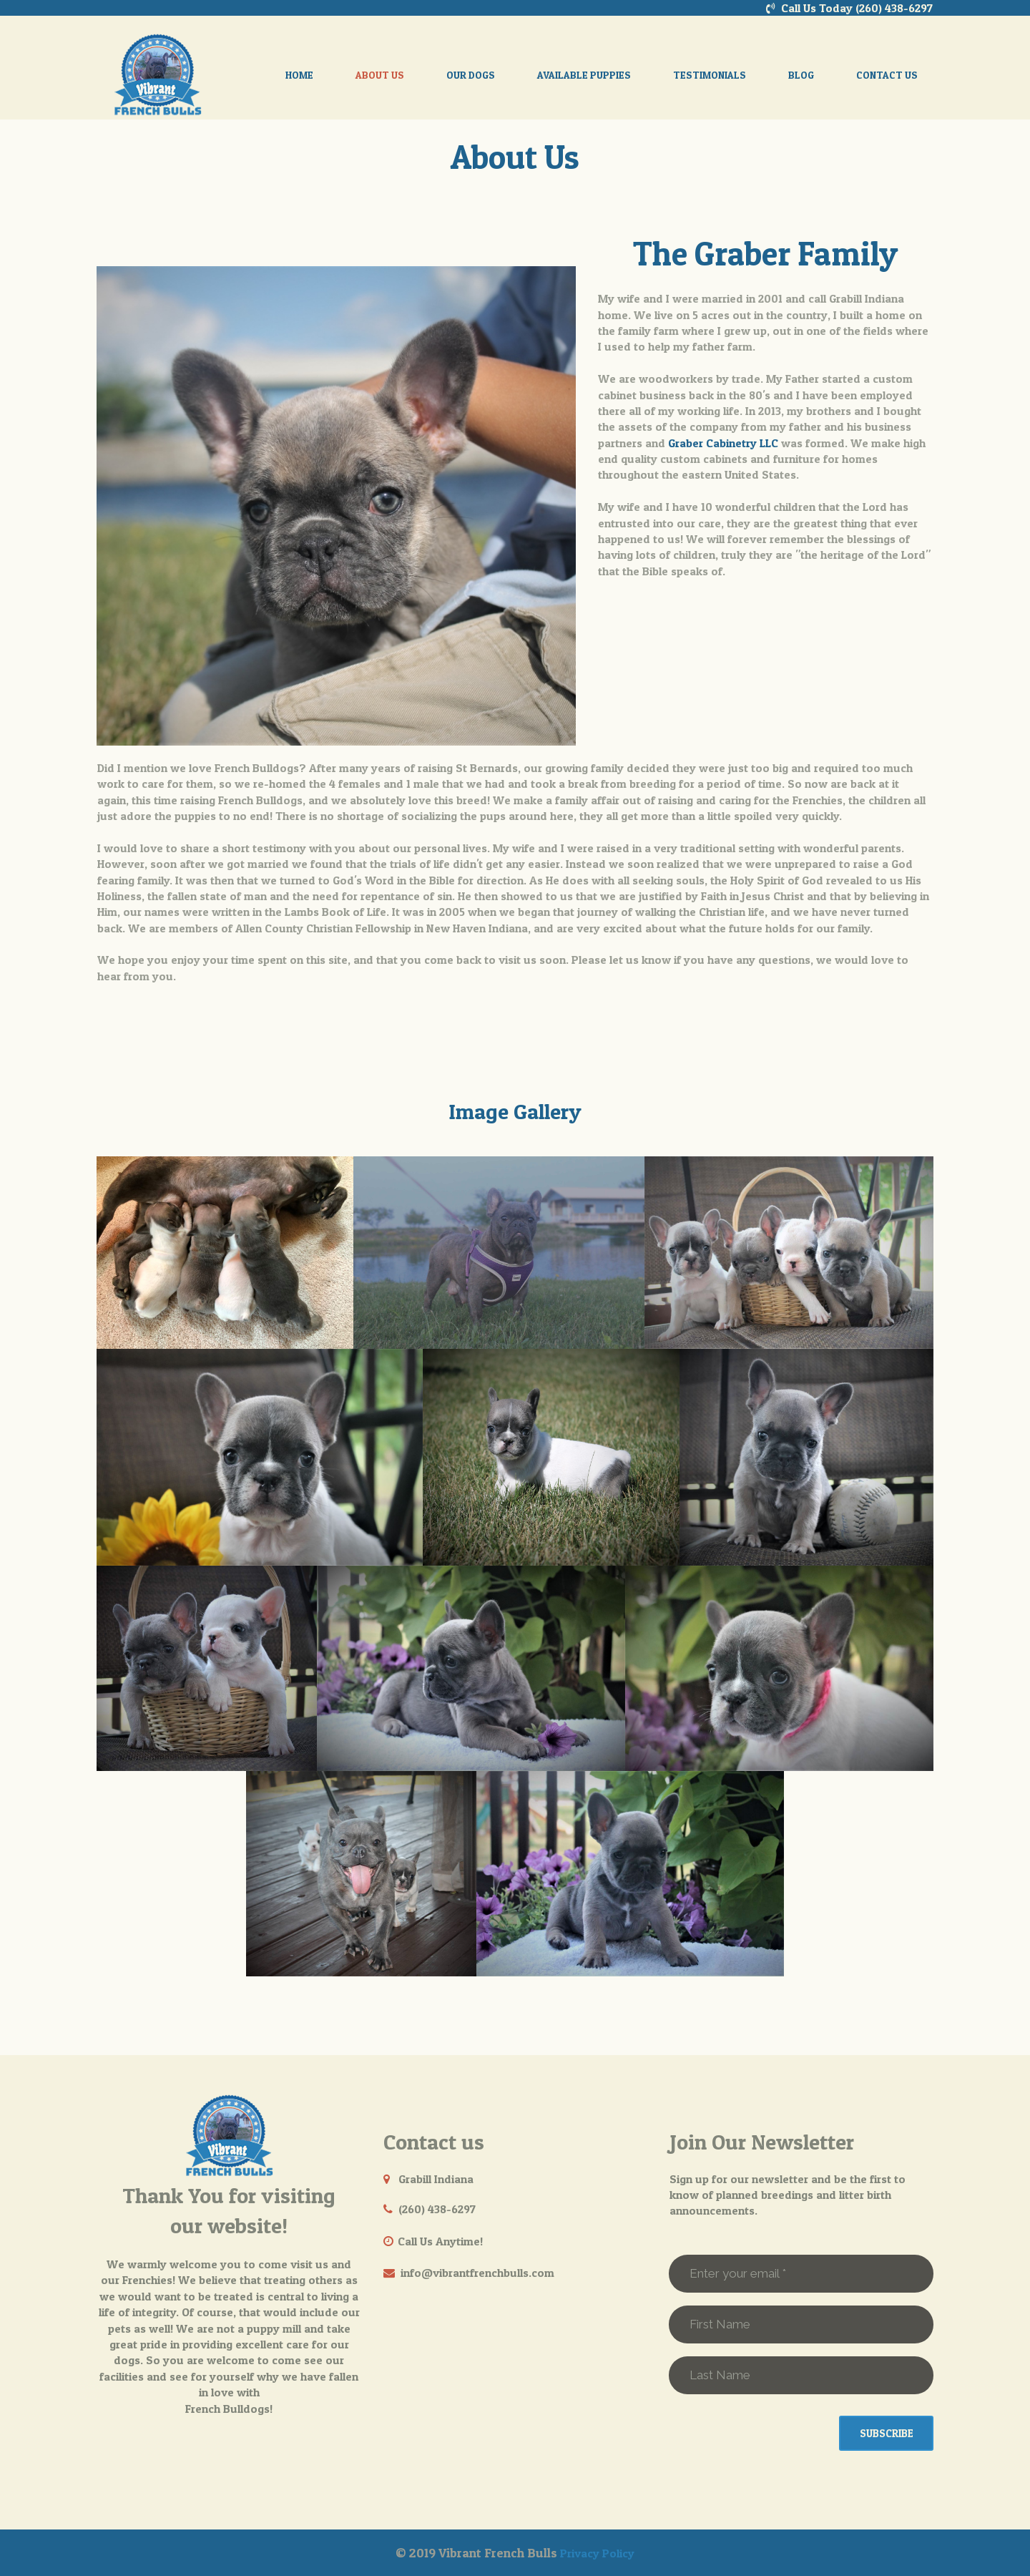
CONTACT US (887, 75)
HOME (299, 75)
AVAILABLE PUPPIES (584, 75)
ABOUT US (379, 75)
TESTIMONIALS (709, 75)
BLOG (801, 75)
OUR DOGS (470, 75)
